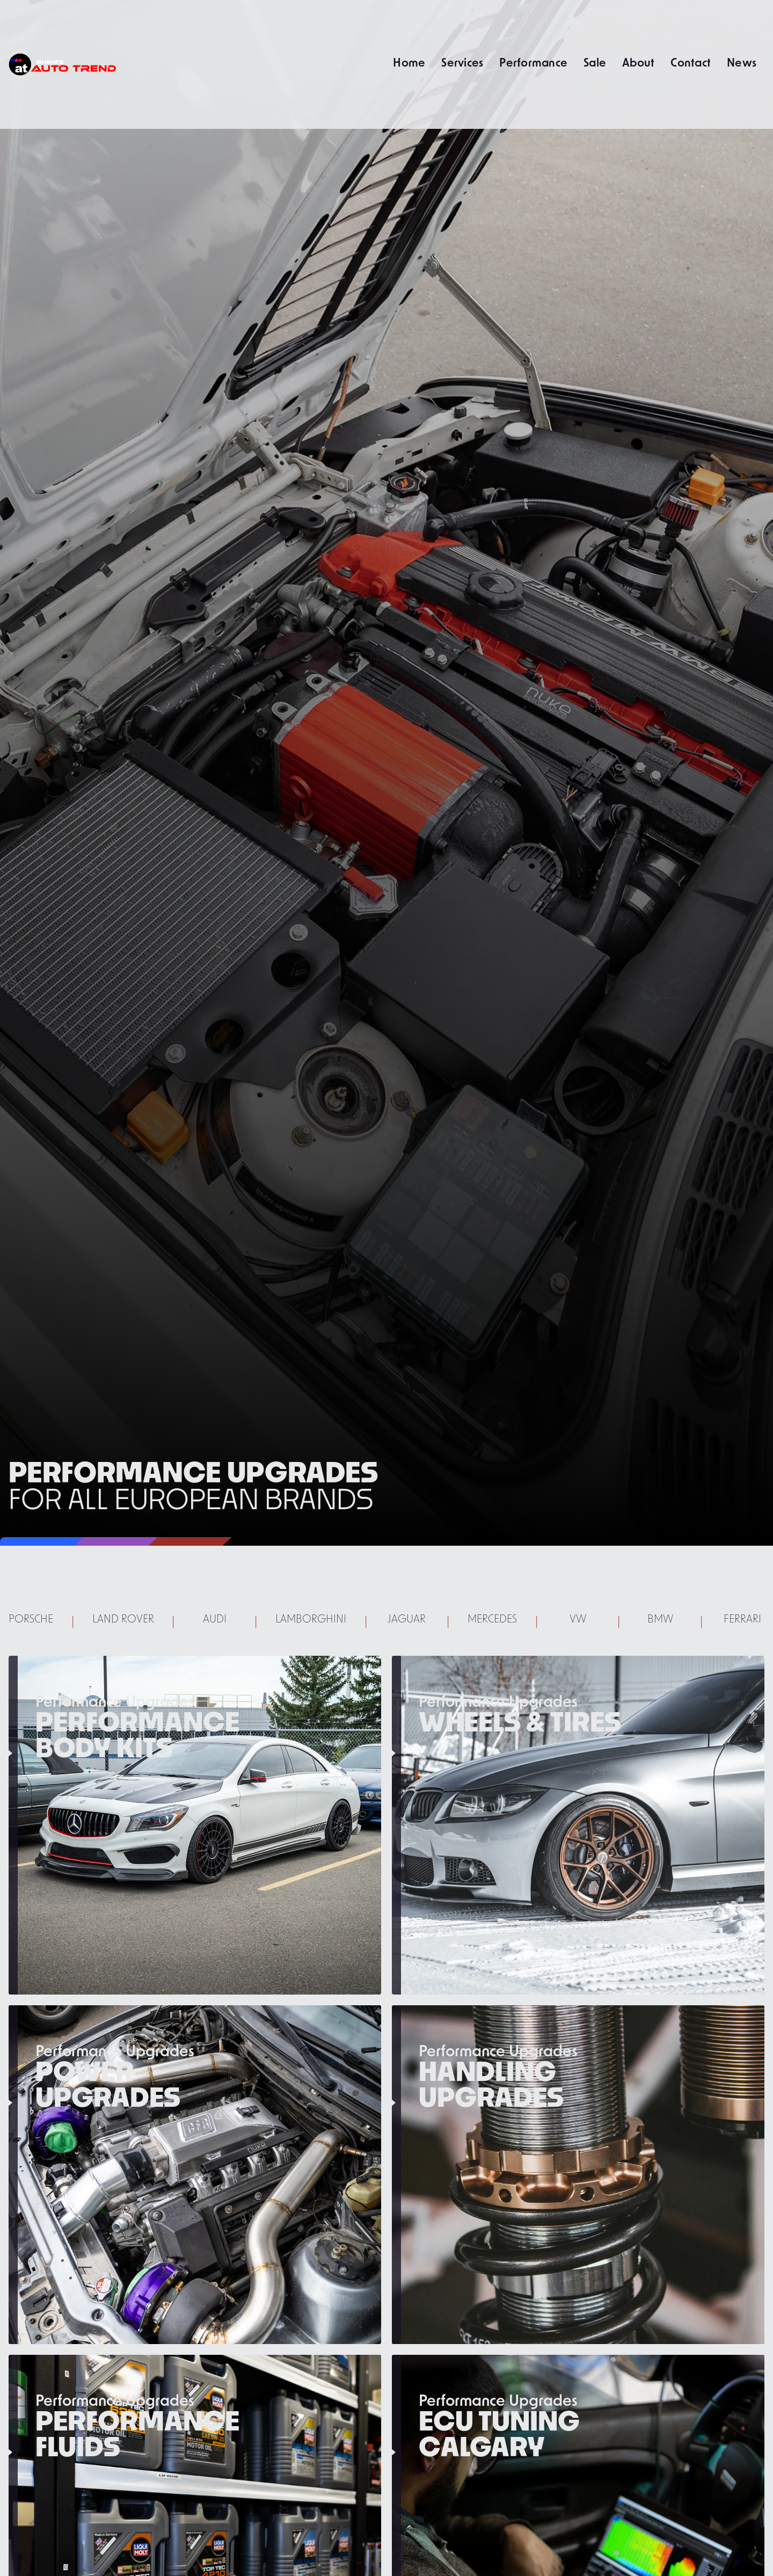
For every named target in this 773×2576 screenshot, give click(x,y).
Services (462, 62)
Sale (595, 62)
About (638, 62)
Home (409, 62)
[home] (62, 64)
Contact (690, 62)
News (741, 62)
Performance (533, 62)
